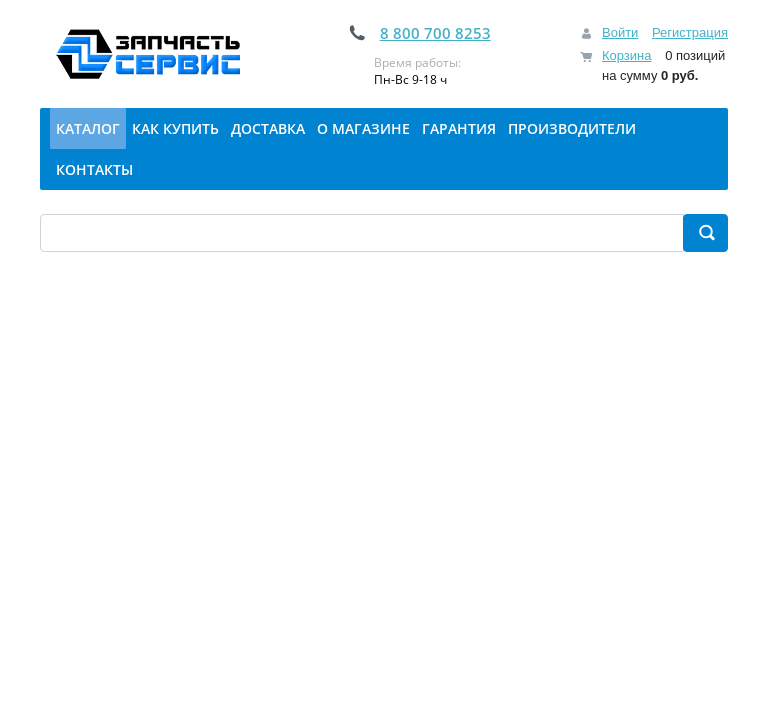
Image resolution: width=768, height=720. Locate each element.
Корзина (627, 55)
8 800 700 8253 (435, 33)
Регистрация (690, 32)
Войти (620, 32)
